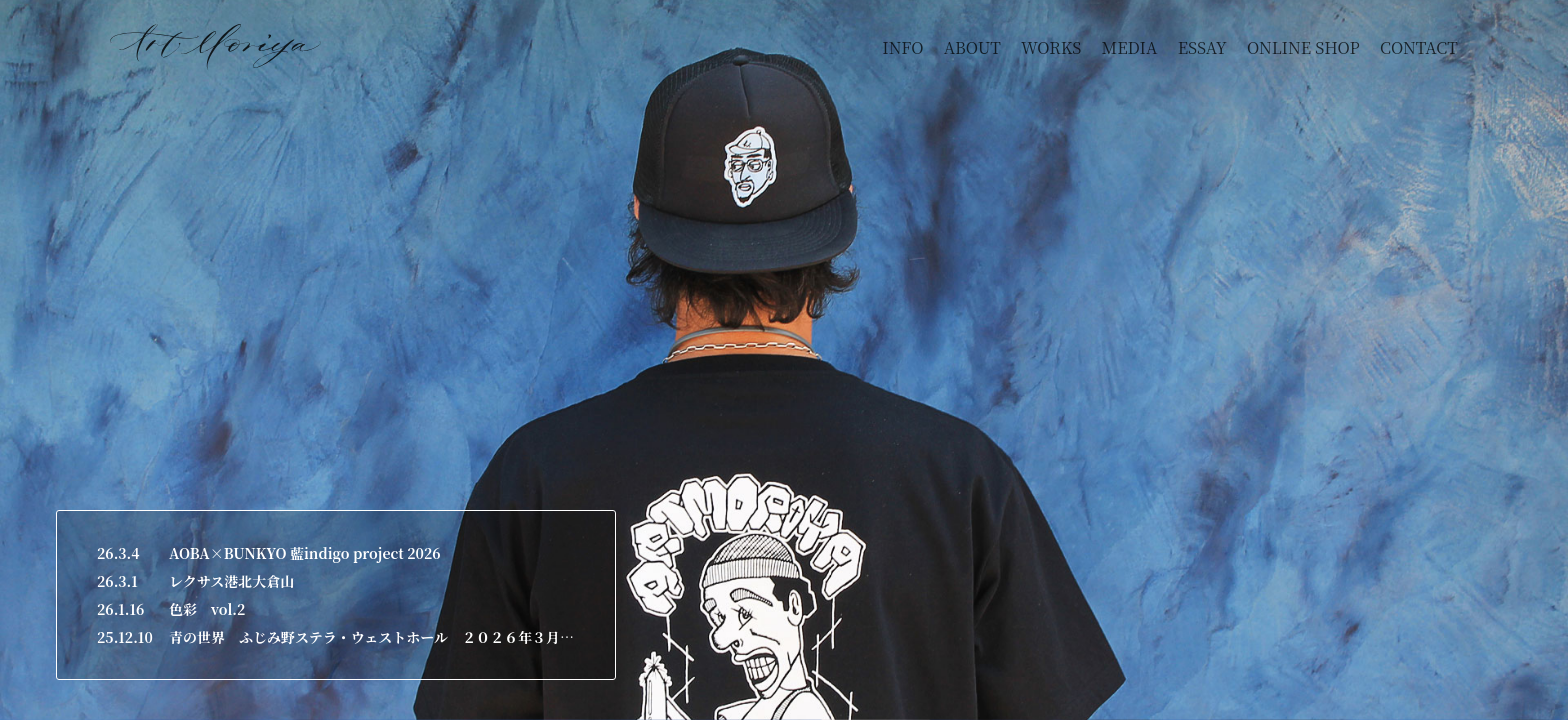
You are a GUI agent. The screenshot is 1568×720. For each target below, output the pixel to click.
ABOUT (972, 47)
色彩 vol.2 (207, 609)
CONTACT (1419, 47)
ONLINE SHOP (1303, 47)
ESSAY (1202, 47)
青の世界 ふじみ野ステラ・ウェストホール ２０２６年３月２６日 (372, 637)
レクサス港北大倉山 (231, 581)
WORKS (1051, 47)
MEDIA (1130, 47)
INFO (902, 47)
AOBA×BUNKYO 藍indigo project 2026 (305, 553)
